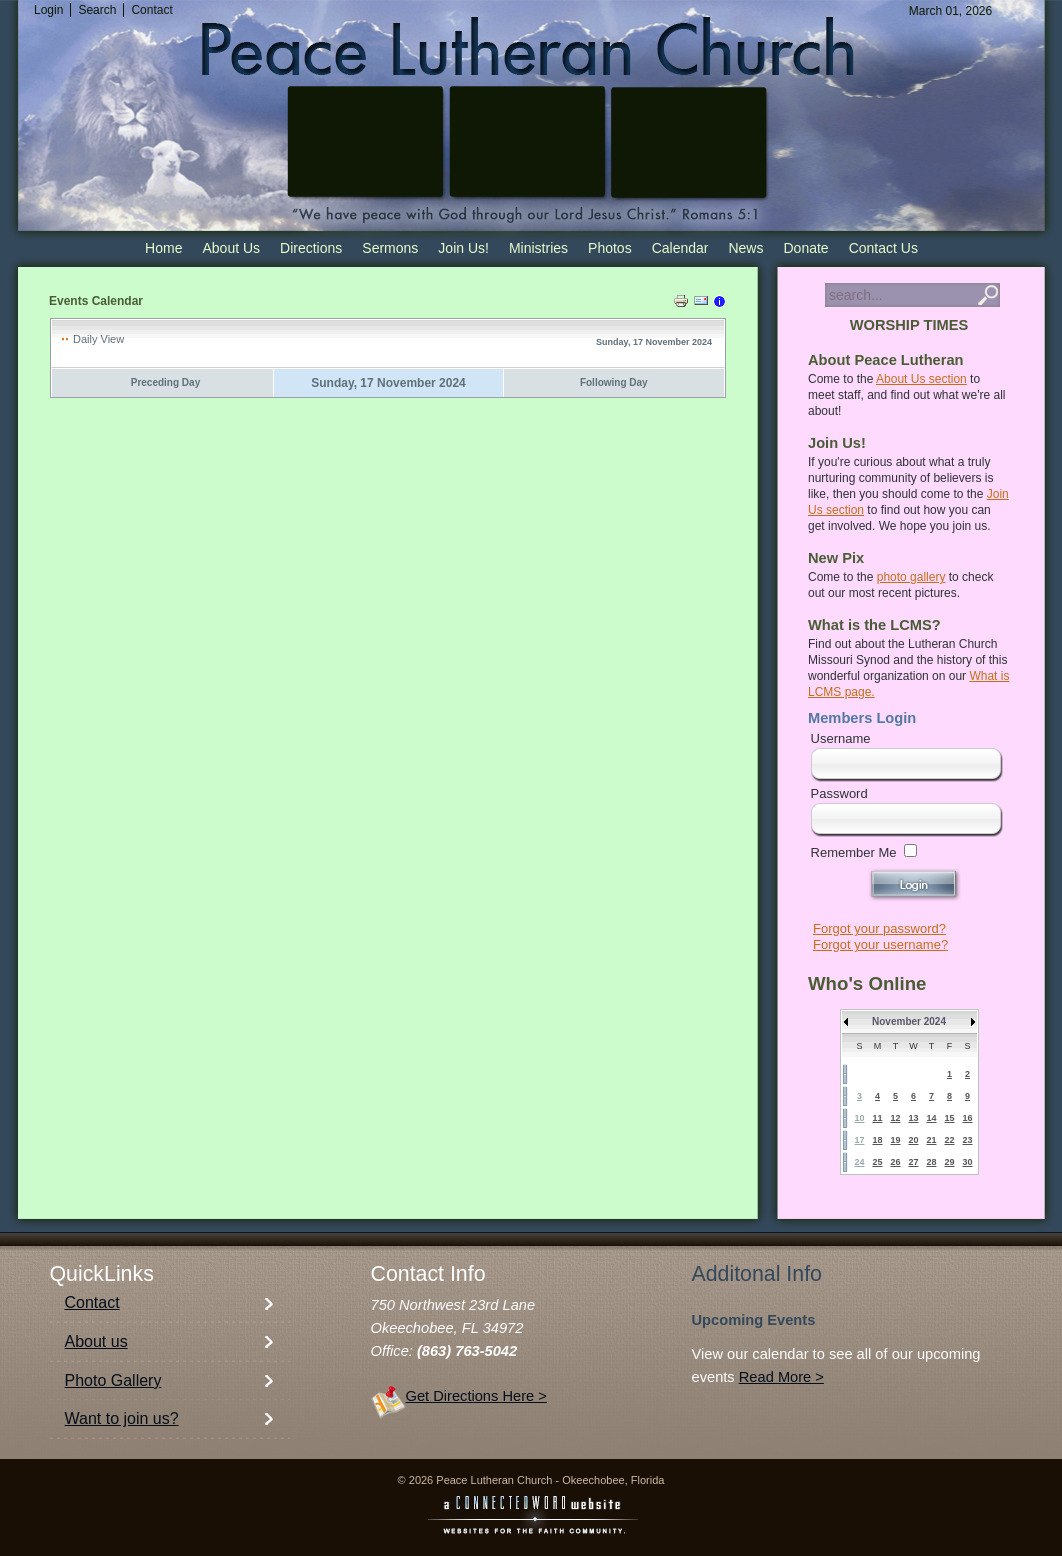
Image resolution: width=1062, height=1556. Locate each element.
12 (895, 1118)
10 (859, 1118)
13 (913, 1118)
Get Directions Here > (476, 1396)
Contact (92, 1302)
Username (841, 738)
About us (96, 1341)
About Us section (921, 379)
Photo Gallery (113, 1380)
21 (931, 1140)
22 (949, 1140)
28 (931, 1162)
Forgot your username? (880, 944)
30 (967, 1162)
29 (949, 1162)
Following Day (614, 382)
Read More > (781, 1377)
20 (913, 1140)
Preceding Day (165, 382)
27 (913, 1162)
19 (895, 1140)
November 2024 (909, 1021)
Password (839, 793)
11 (877, 1118)
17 (859, 1140)
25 (877, 1162)
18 (877, 1140)
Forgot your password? (879, 928)
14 (931, 1118)
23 (967, 1140)
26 (895, 1162)
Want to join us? (122, 1418)
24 (859, 1162)
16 (967, 1118)
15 (949, 1118)
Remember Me (854, 852)
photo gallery (911, 577)
